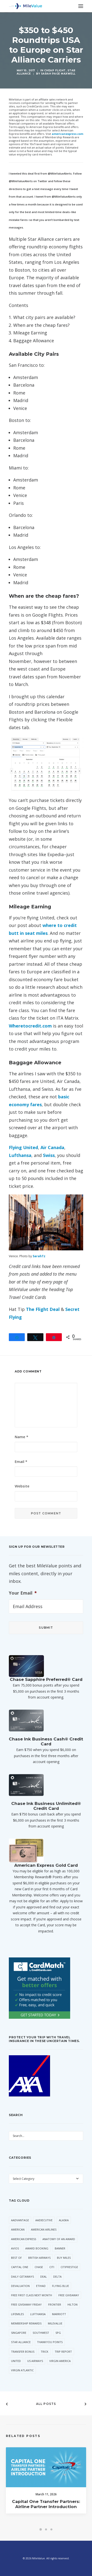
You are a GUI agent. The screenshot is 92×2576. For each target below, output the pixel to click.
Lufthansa (20, 1155)
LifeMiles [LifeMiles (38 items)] (17, 2314)
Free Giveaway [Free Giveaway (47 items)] (68, 2295)
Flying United (23, 1147)
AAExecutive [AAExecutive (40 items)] (44, 2220)
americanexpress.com (67, 134)
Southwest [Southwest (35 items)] (41, 2333)
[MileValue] (25, 6)
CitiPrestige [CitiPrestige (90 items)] (69, 2267)
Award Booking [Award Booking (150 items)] (36, 2248)
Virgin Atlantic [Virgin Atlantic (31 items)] (22, 2370)
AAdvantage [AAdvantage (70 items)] (20, 2220)
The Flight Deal (43, 1309)
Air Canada (52, 1147)
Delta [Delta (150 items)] (57, 2276)
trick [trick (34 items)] (44, 2351)
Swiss (49, 1155)
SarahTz (39, 1256)
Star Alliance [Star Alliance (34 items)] (21, 2342)
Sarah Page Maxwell (58, 73)
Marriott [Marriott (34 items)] (59, 2314)
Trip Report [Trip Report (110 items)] (63, 2351)
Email (21, 1461)
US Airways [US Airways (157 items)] (35, 2361)
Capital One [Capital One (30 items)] (19, 2267)
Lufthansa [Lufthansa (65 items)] (38, 2314)
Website (22, 1486)
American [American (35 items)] (18, 2229)
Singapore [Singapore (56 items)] (18, 2333)
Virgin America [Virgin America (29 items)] (60, 2361)
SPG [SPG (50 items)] (58, 2333)
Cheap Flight (55, 70)
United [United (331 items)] (16, 2361)
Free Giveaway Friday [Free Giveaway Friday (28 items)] (26, 2304)
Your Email (23, 1593)
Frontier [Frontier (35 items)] (54, 2304)
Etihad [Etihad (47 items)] (41, 2286)
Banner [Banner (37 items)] (60, 2248)
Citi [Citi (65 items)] (51, 2267)
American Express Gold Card (46, 1865)
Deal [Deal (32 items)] (43, 2276)
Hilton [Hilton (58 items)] (72, 2304)
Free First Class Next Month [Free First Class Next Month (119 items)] (31, 2295)
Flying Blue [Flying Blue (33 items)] (60, 2286)
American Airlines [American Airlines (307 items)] (43, 2229)
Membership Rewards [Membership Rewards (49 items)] (26, 2323)
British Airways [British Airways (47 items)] (39, 2257)
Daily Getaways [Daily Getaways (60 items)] (22, 2276)
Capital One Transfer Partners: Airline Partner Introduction (46, 2511)
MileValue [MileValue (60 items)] (55, 2323)
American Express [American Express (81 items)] (23, 2239)
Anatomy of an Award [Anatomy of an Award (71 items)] (58, 2239)
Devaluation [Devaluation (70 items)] (20, 2286)
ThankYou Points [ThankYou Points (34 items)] (50, 2342)
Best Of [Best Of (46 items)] (16, 2257)
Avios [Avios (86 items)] (15, 2248)
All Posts (46, 2404)
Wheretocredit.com (30, 1026)
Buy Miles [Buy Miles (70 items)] (64, 2257)
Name (21, 1436)
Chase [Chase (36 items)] (39, 2267)
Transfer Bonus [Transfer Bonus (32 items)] (22, 2351)
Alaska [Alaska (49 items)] (64, 2220)
